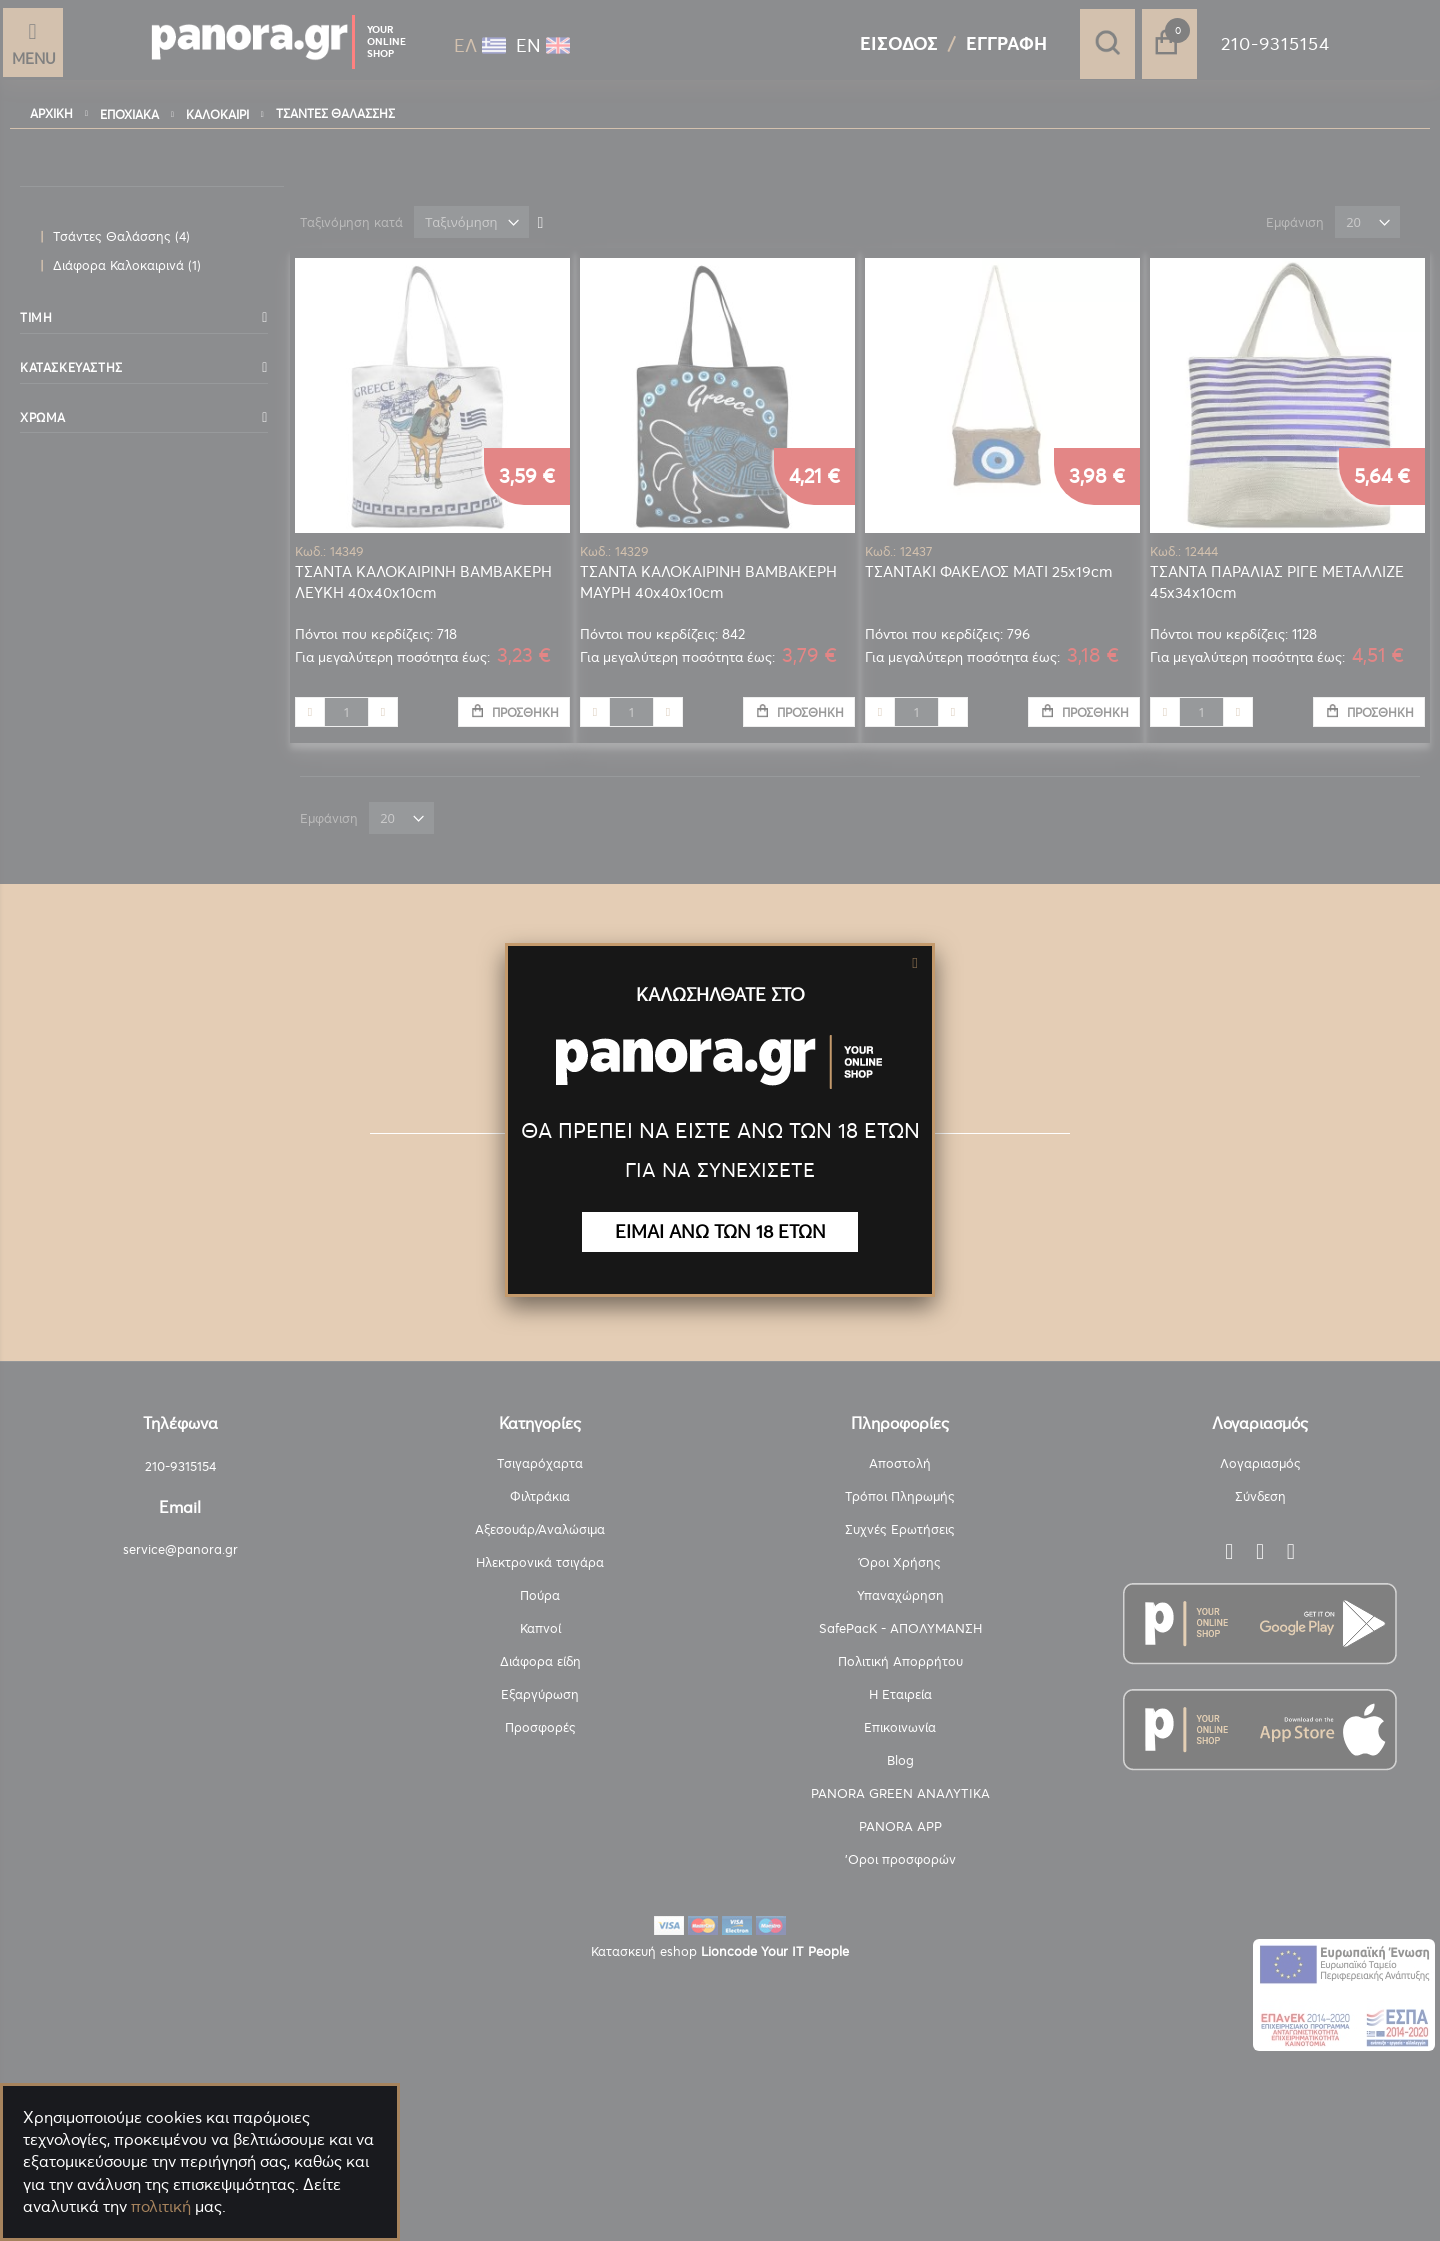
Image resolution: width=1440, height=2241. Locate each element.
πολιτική (161, 2206)
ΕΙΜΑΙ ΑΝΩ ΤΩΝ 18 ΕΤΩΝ (720, 1231)
